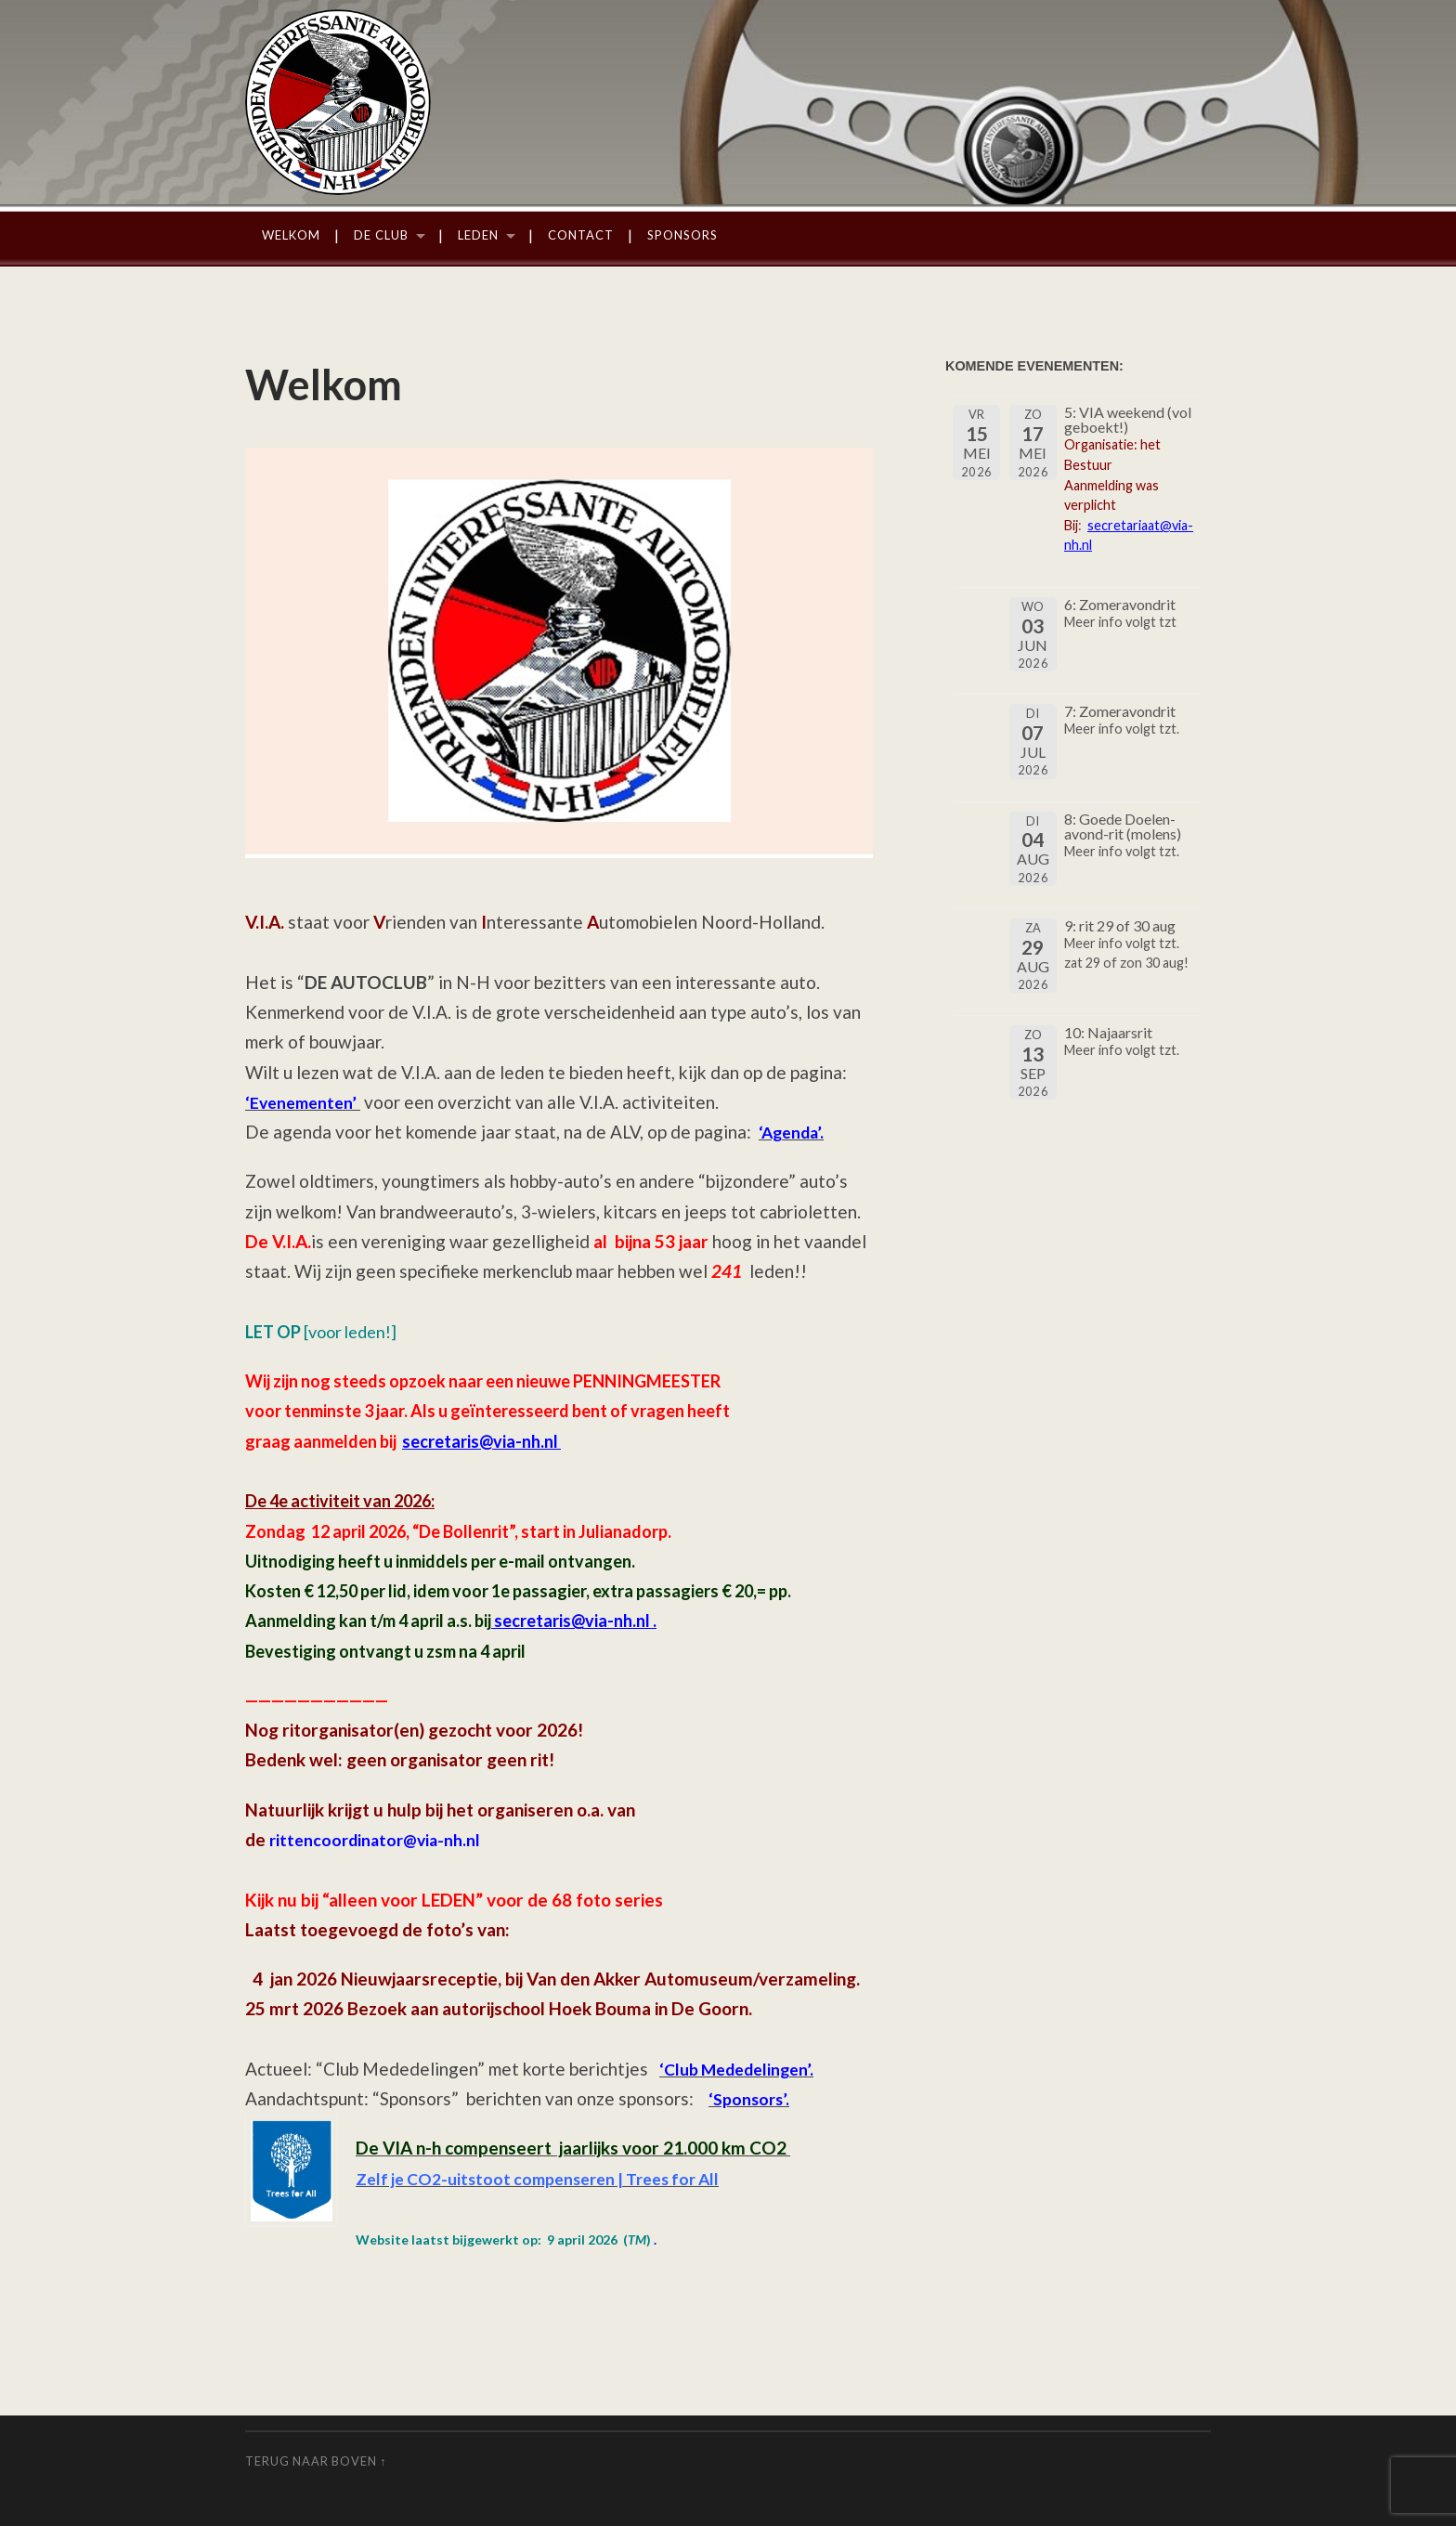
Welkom (291, 235)
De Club (381, 235)
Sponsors (682, 235)
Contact (581, 235)
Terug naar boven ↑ (315, 2461)
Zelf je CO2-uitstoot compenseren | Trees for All (551, 2178)
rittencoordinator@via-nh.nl (378, 1839)
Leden (478, 235)
